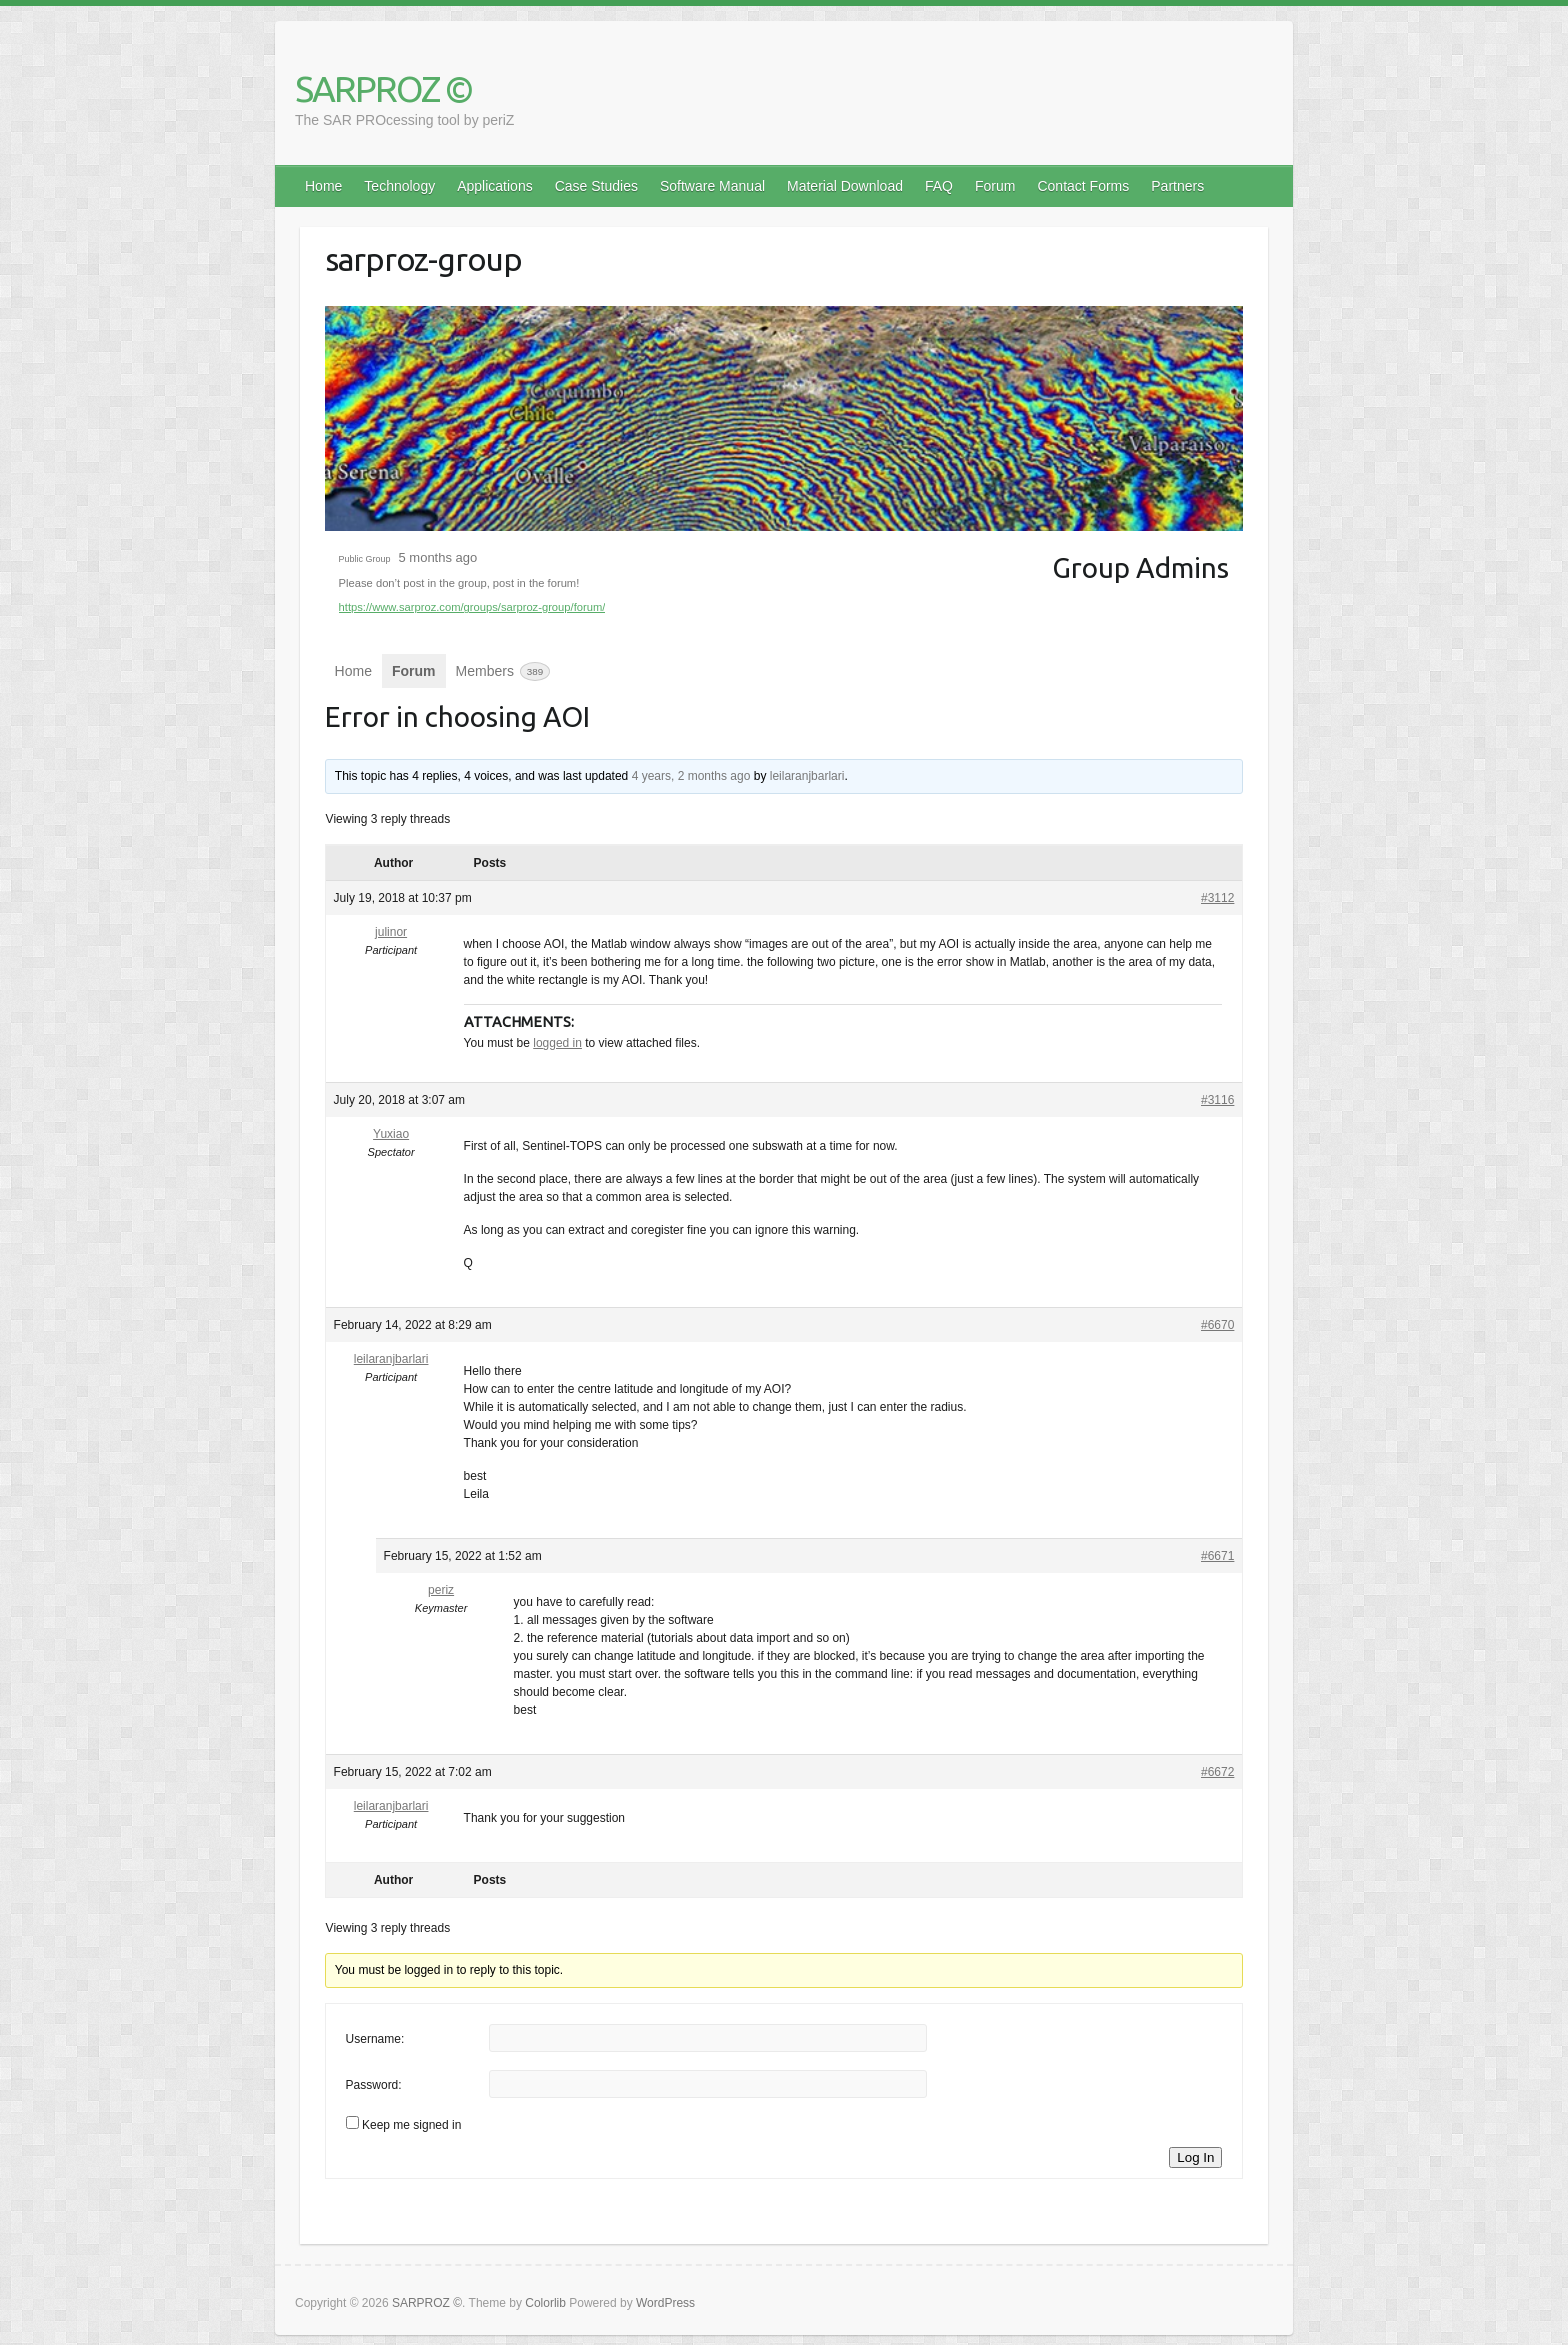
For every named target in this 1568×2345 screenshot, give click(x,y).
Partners (1177, 186)
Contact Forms (1083, 186)
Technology (399, 186)
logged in (557, 1043)
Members (503, 671)
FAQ (939, 186)
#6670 (1217, 1325)
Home (323, 186)
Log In (1195, 2157)
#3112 (1217, 898)
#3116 (1217, 1100)
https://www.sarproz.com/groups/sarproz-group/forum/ (472, 607)
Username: (375, 2039)
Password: (374, 2085)
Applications (495, 186)
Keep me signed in (411, 2125)
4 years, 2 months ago (691, 776)
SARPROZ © (383, 88)
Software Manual (712, 186)
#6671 (1217, 1556)
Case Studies (596, 186)
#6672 (1217, 1772)
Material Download (845, 186)
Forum (995, 186)
